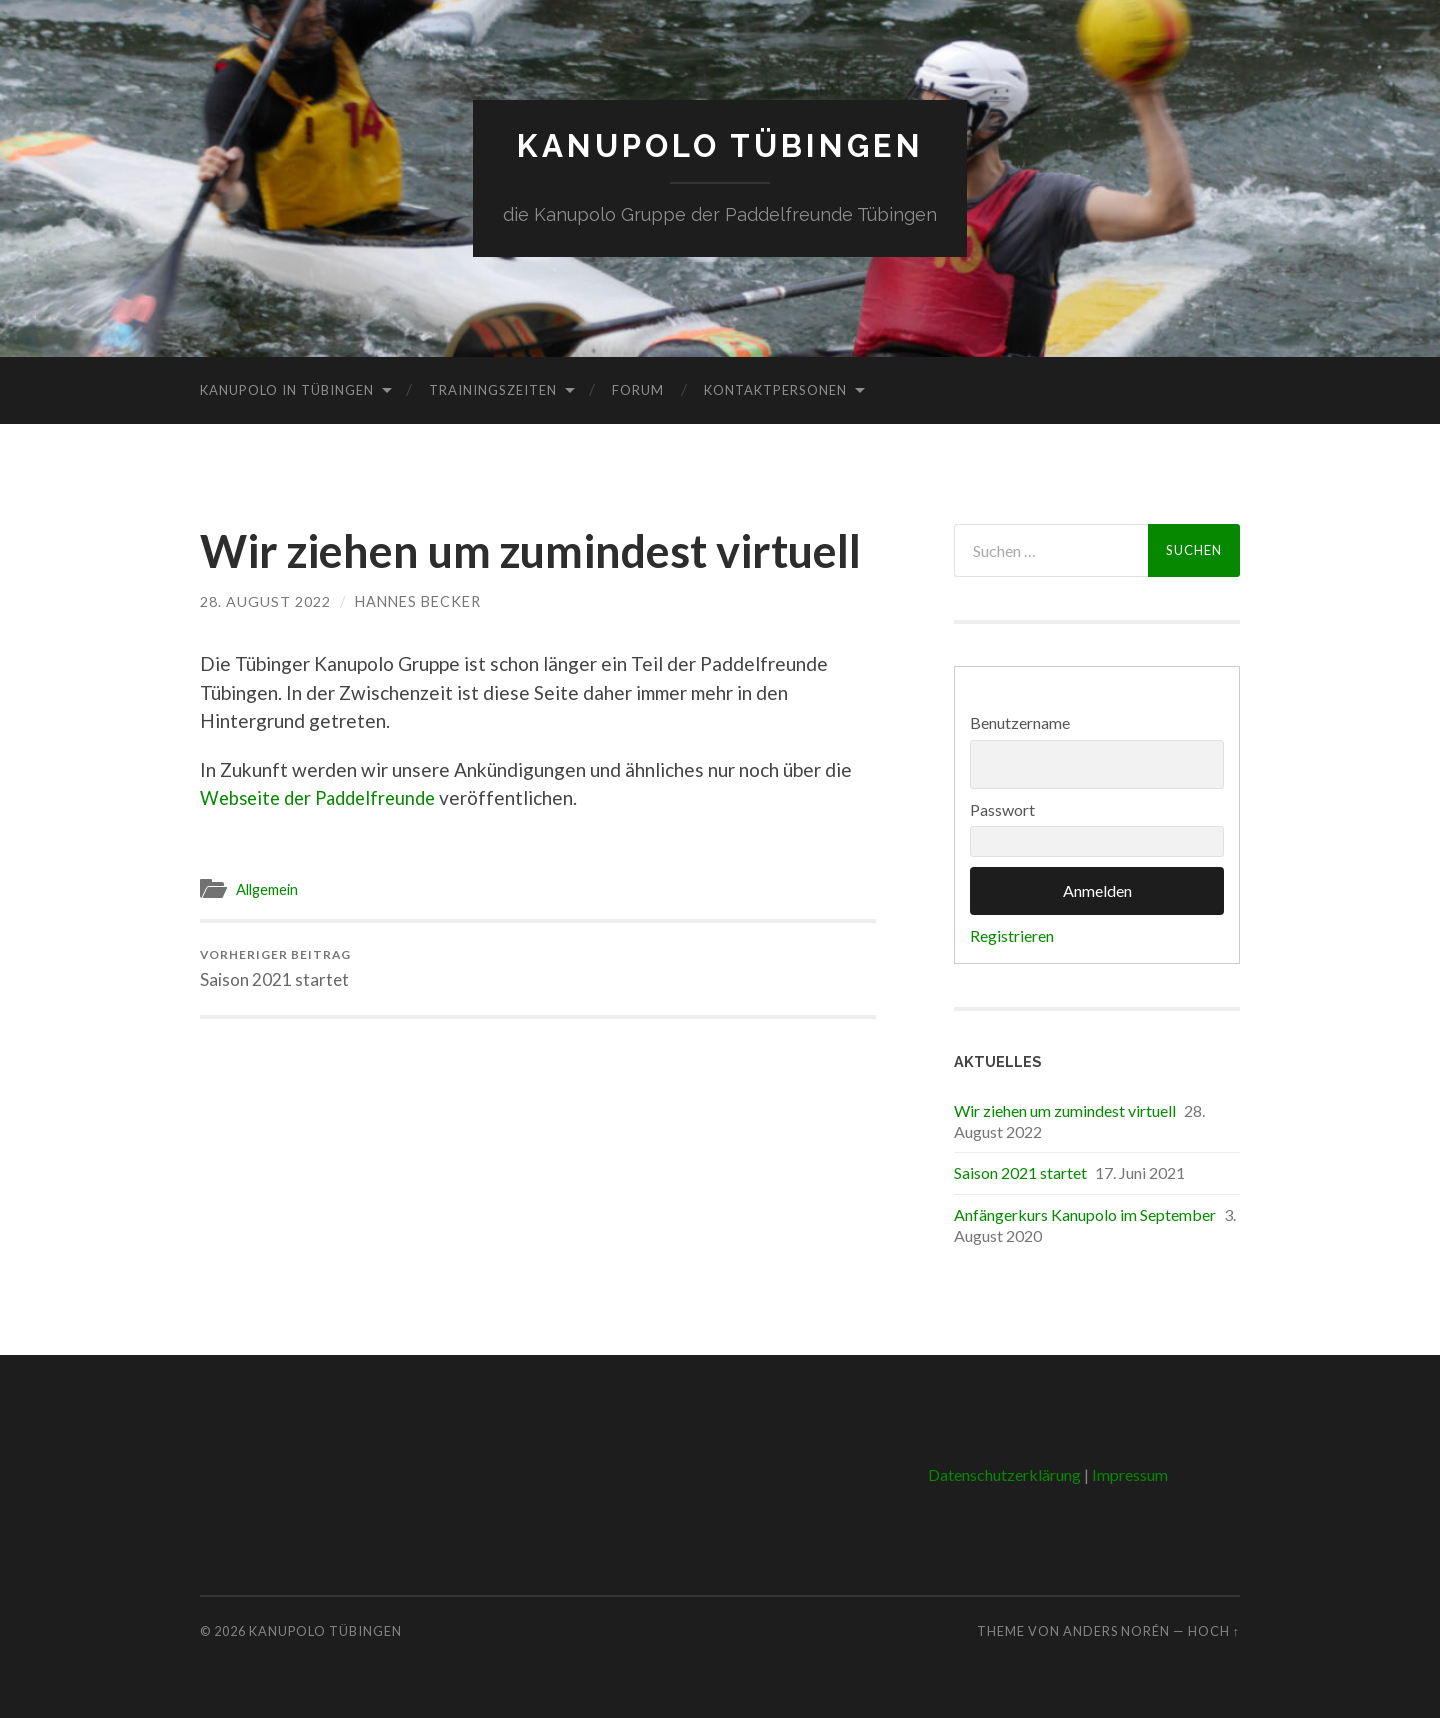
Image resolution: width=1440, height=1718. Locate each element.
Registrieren (1012, 935)
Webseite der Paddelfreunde (324, 797)
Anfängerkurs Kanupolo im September (1085, 1213)
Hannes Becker (418, 600)
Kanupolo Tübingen (720, 145)
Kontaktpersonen (775, 389)
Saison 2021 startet (276, 967)
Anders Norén (1116, 1630)
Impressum (1130, 1473)
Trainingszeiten (493, 389)
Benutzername (1020, 722)
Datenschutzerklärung (1004, 1473)
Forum (638, 389)
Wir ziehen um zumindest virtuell (1065, 1109)
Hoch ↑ (1214, 1630)
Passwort (1002, 808)
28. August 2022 (265, 600)
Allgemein (270, 889)
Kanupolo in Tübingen (287, 389)
